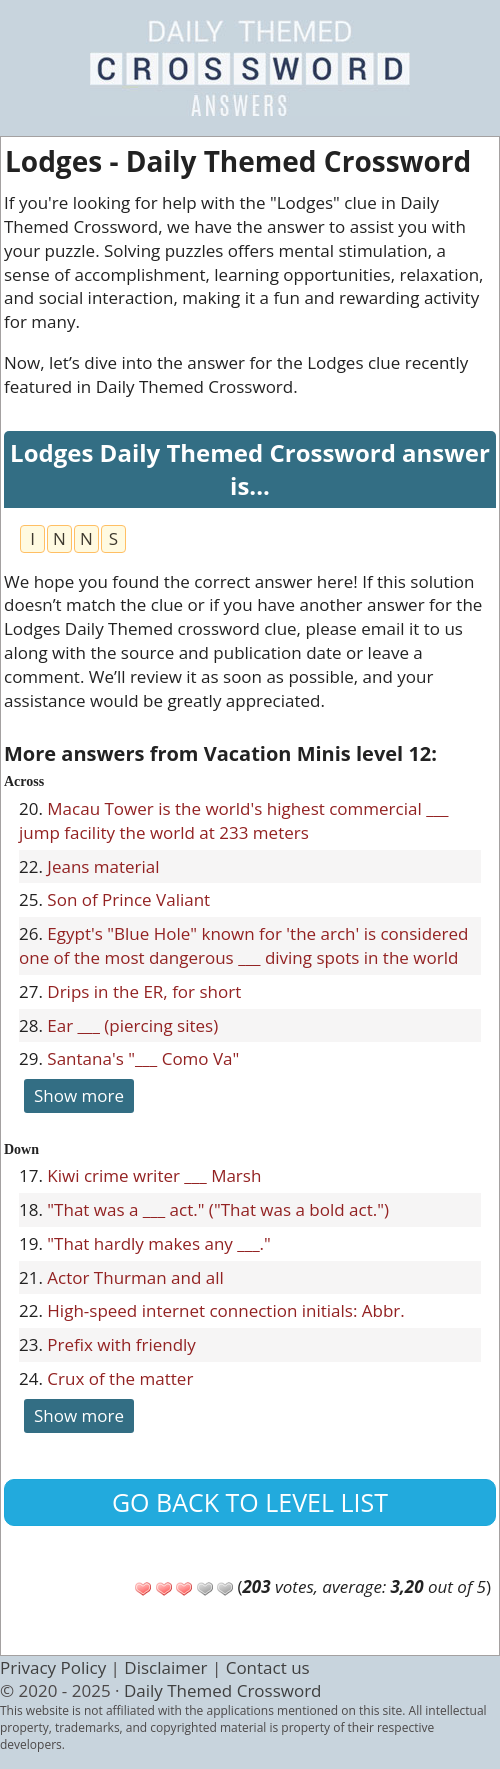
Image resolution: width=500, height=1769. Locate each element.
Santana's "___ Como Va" (143, 1058)
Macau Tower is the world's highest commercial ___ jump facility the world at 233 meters (233, 820)
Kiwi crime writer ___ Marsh (154, 1175)
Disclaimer (165, 1667)
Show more (79, 1095)
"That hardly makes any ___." (159, 1243)
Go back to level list (250, 1502)
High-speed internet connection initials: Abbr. (225, 1310)
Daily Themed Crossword (223, 1690)
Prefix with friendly (121, 1344)
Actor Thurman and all (135, 1277)
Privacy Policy (53, 1667)
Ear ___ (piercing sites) (132, 1025)
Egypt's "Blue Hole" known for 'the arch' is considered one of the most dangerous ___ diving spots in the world (243, 945)
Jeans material (103, 866)
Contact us (268, 1667)
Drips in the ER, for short (144, 991)
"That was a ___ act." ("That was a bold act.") (218, 1209)
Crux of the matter (120, 1378)
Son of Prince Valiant (128, 899)
